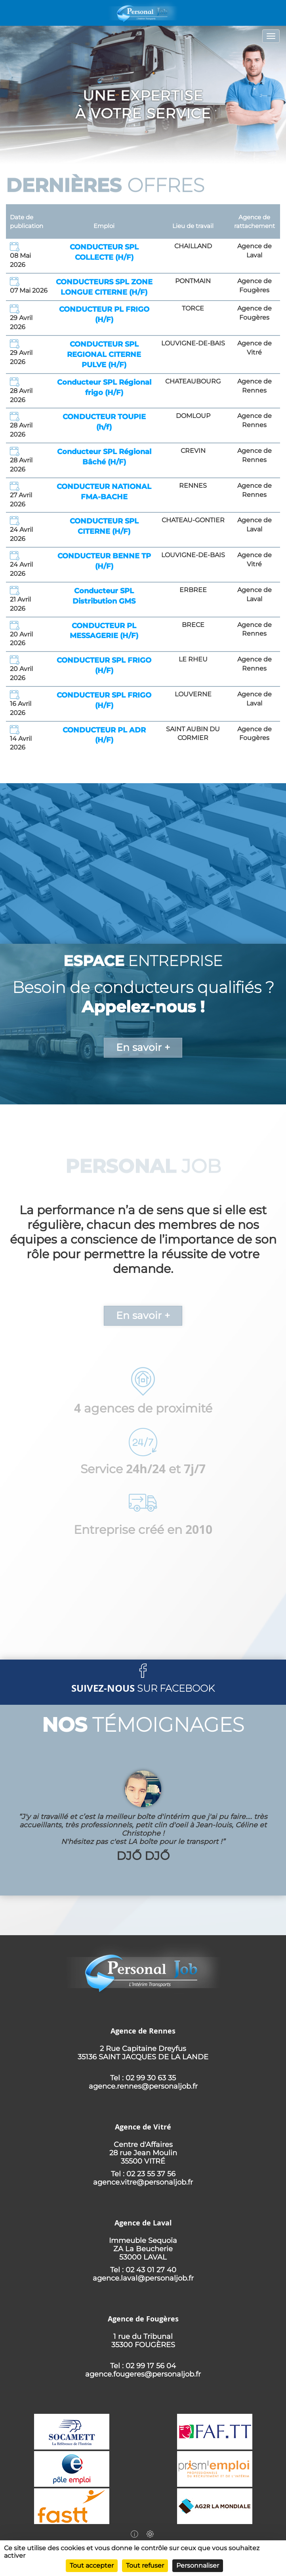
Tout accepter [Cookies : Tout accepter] (92, 2565)
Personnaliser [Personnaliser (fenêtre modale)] (197, 2565)
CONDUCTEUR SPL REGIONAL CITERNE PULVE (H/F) (104, 354)
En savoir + (143, 1047)
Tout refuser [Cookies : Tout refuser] (145, 2565)
